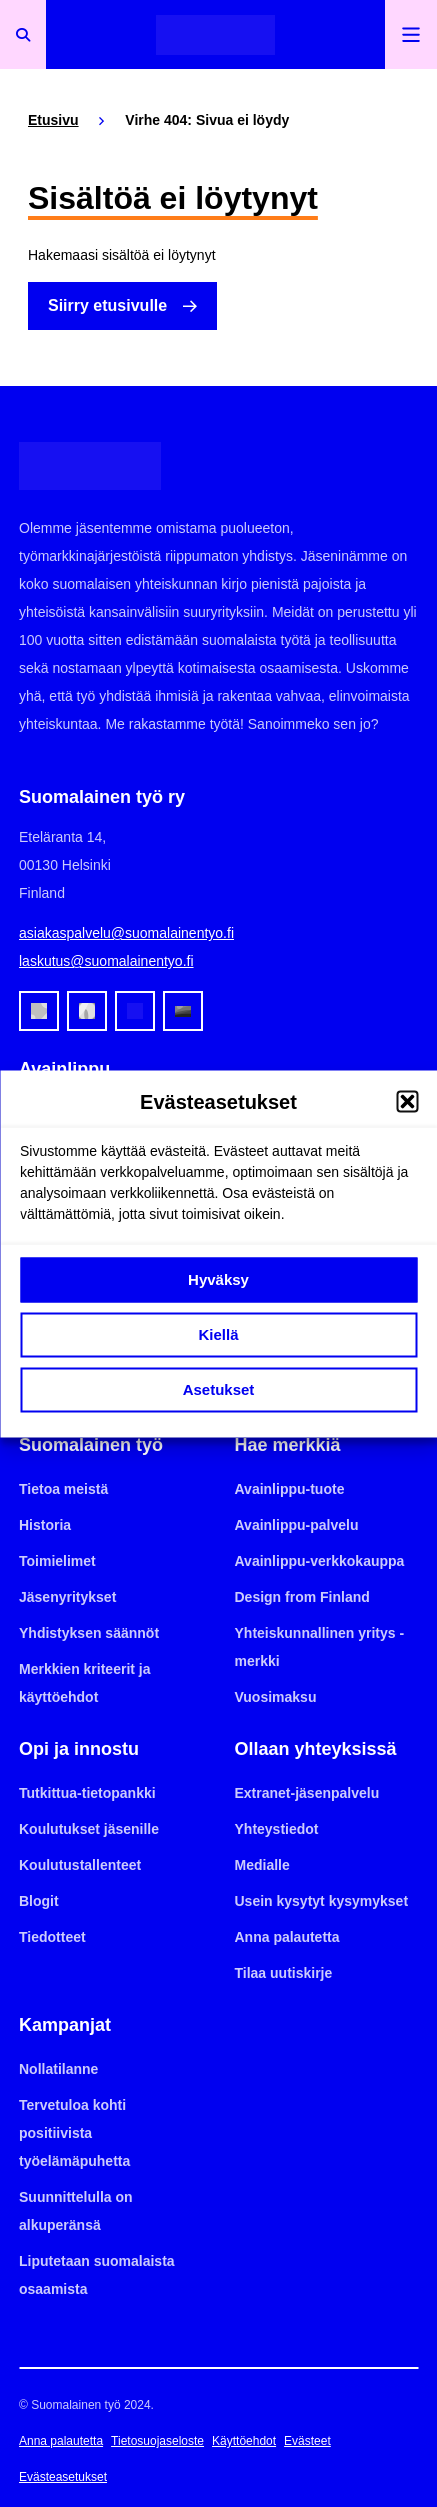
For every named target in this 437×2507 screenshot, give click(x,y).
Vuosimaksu (276, 1697)
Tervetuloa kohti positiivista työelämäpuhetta (74, 2133)
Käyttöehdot (244, 2441)
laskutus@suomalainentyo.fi (106, 961)
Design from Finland (302, 1597)
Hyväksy (218, 1279)
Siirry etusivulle (107, 305)
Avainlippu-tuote (290, 1489)
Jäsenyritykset (67, 1597)
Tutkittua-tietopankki (87, 1793)
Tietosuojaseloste (157, 2441)
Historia (45, 1525)
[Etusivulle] (215, 34)
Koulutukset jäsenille (89, 1829)
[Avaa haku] (23, 34)
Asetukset (219, 1389)
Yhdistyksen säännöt (89, 1633)
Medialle (262, 1865)
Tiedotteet (52, 1937)
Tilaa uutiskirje (284, 1973)
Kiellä (218, 1334)
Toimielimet (57, 1561)
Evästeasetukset (63, 2477)
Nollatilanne (58, 2069)
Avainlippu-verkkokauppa (320, 1561)
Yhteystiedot (277, 1829)
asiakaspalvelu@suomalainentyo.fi (126, 933)
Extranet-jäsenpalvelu (307, 1793)
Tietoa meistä (63, 1489)
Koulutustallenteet (80, 1865)
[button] (407, 1101)
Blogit (39, 1901)
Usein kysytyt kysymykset (322, 1901)
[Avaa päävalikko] (411, 34)
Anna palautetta (287, 1937)
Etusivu (53, 120)
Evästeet (307, 2441)
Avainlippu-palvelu (297, 1525)
